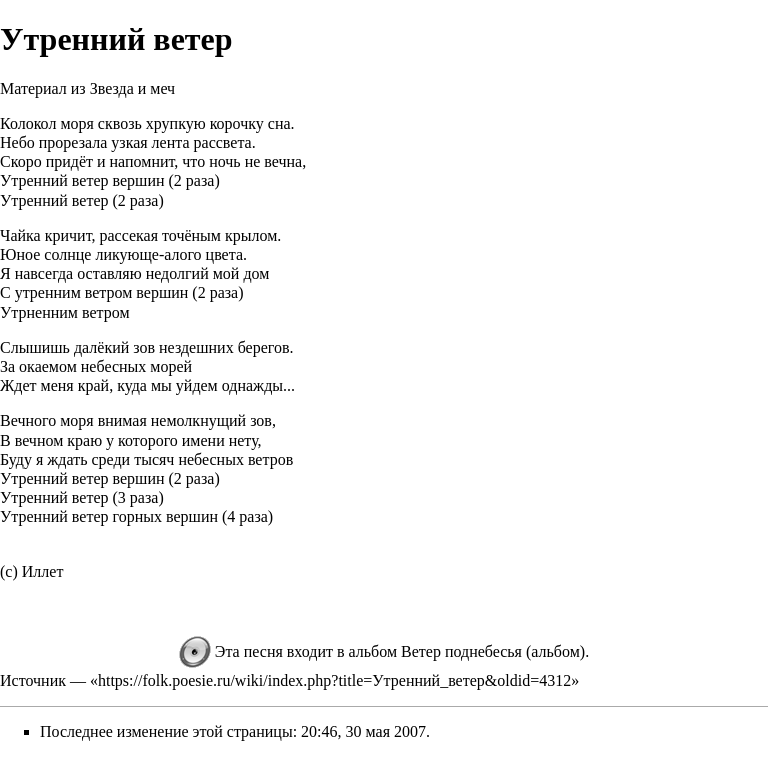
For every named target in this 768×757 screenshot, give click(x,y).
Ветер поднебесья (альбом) (493, 651)
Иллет (43, 571)
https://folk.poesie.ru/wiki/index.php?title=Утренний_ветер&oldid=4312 (334, 680)
